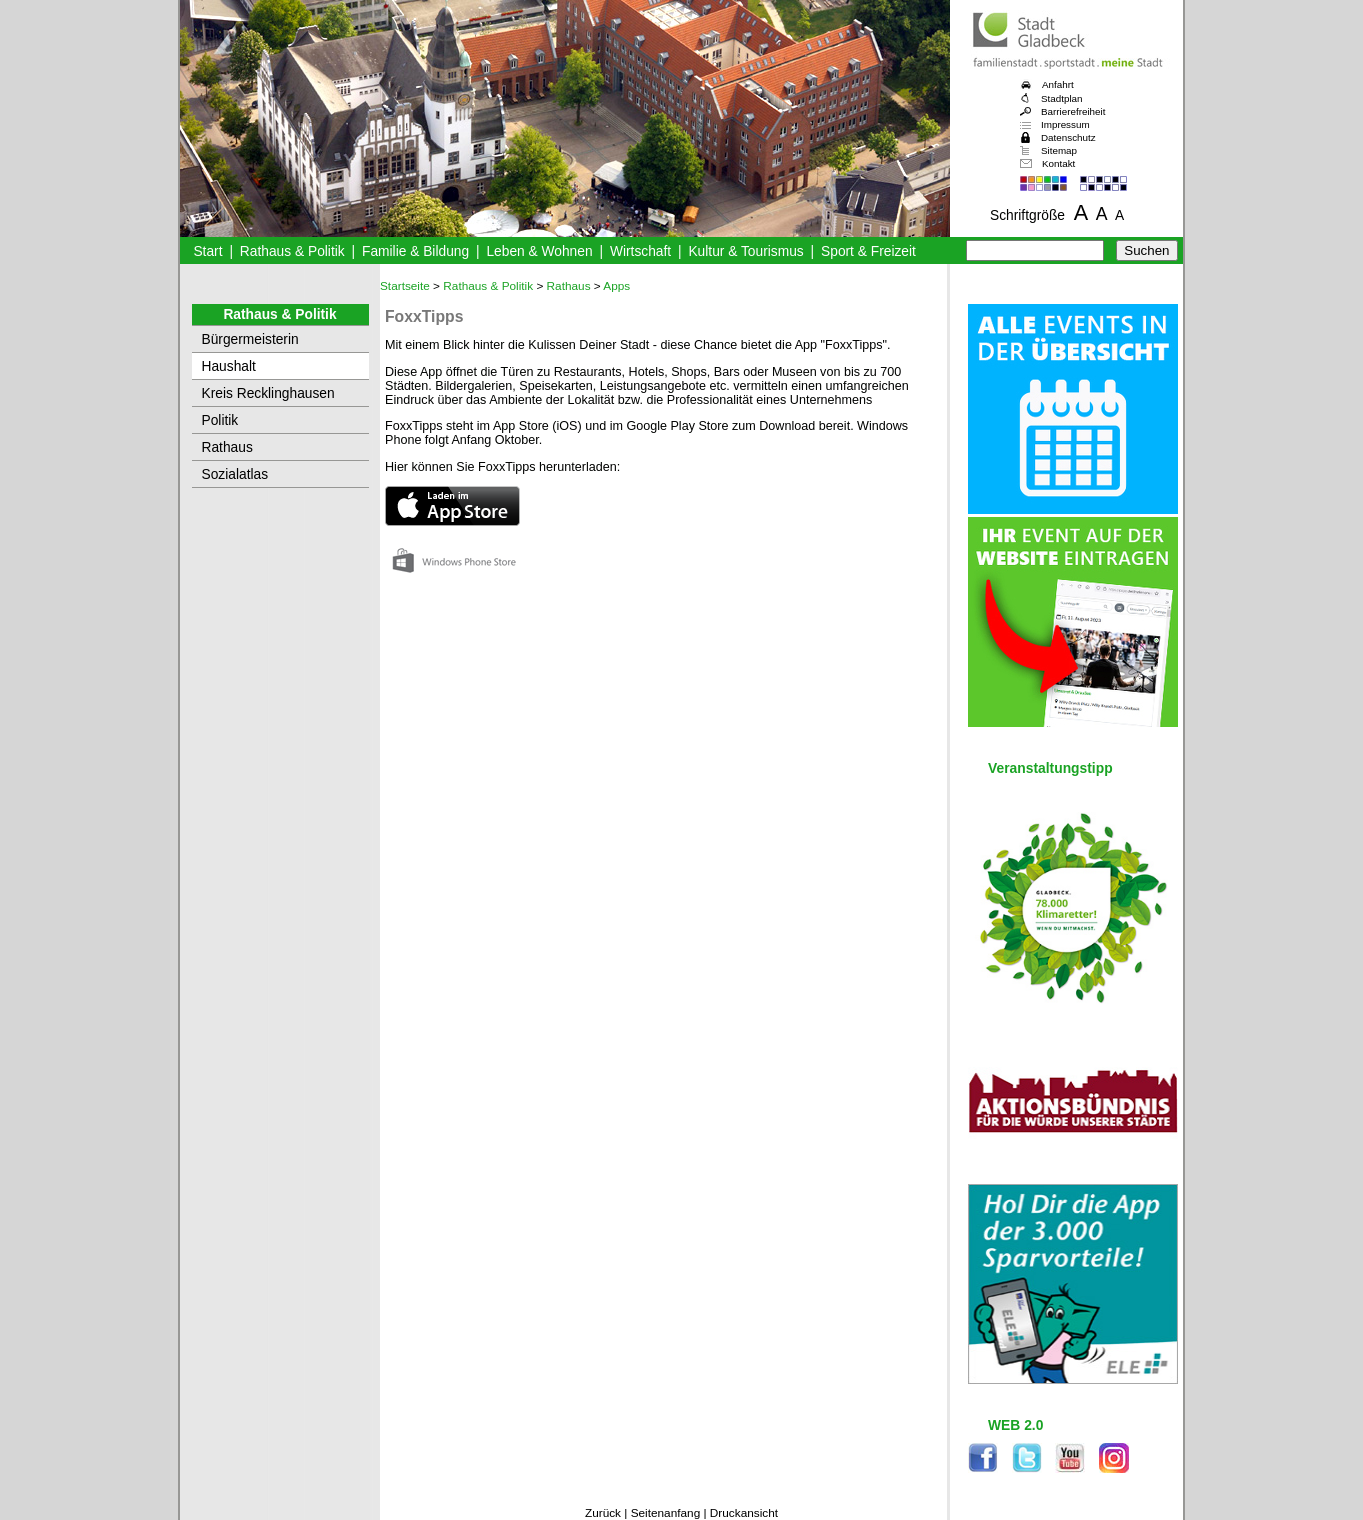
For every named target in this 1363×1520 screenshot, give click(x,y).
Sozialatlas (235, 474)
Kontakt (1058, 163)
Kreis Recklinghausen (268, 393)
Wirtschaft (640, 251)
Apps (616, 286)
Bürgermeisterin (250, 339)
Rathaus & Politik (292, 251)
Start (207, 251)
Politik (220, 420)
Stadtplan (1062, 98)
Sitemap (1059, 150)
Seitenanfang (666, 1513)
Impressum (1065, 124)
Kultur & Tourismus (745, 251)
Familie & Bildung (415, 251)
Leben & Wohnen (539, 251)
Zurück (603, 1513)
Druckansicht (744, 1513)
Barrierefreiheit (1073, 111)
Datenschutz (1068, 137)
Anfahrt (1058, 84)
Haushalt (229, 366)
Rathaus (227, 447)
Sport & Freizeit (868, 251)
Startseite (405, 286)
